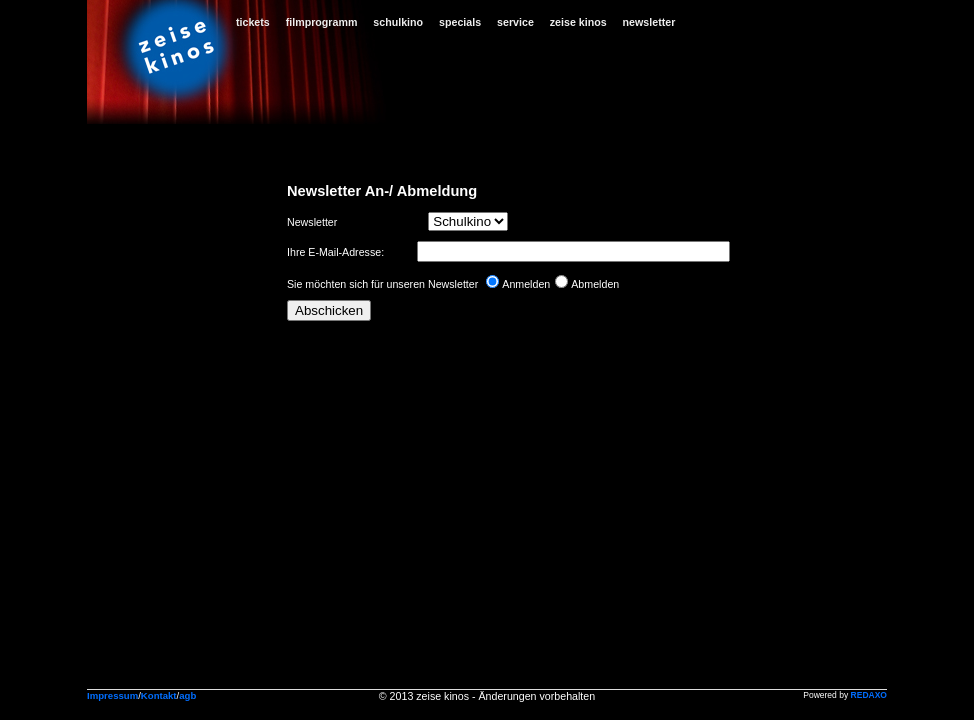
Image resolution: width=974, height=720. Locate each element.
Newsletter (312, 222)
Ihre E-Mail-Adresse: (337, 252)
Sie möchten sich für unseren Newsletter (382, 284)
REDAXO (869, 695)
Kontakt (159, 695)
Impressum (112, 695)
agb (187, 695)
